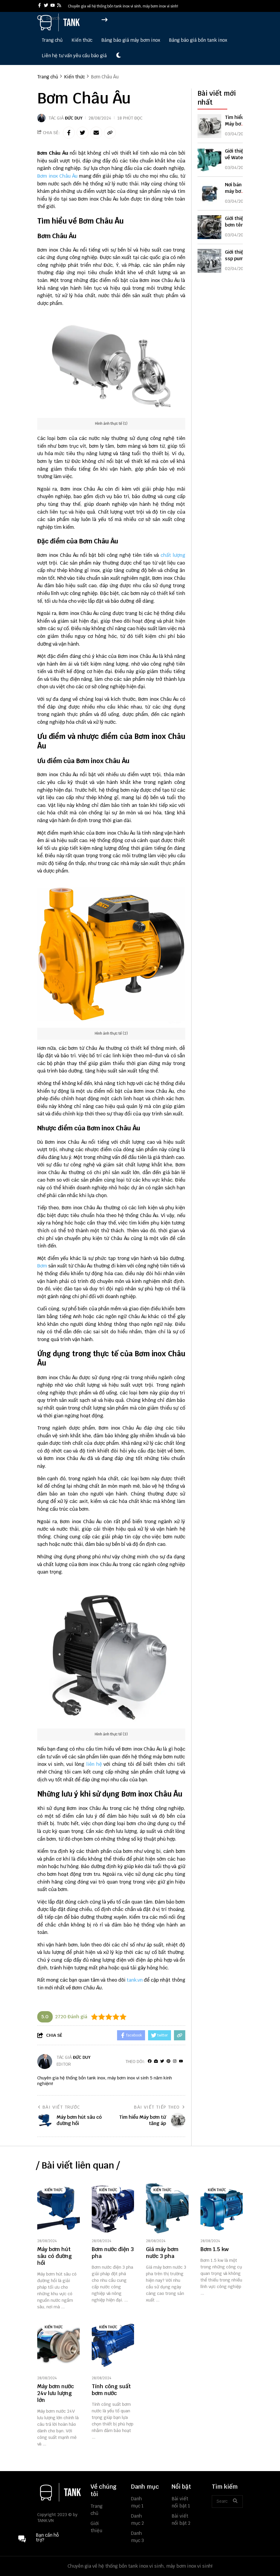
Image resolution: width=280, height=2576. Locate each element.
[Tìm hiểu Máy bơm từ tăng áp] (209, 126)
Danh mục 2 (137, 2519)
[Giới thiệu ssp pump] (209, 261)
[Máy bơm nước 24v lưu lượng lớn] (58, 2345)
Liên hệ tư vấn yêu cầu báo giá (74, 55)
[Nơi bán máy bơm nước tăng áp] (209, 193)
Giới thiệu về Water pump (235, 157)
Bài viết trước (58, 2107)
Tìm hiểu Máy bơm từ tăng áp (236, 124)
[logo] (59, 29)
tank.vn (135, 1980)
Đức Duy (74, 118)
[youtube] (52, 6)
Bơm (42, 1266)
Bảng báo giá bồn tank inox (198, 40)
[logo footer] (60, 2493)
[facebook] (39, 6)
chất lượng (173, 555)
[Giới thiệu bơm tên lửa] (209, 227)
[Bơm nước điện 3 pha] (113, 2208)
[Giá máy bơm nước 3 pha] (167, 2208)
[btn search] (235, 2501)
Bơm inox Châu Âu (57, 176)
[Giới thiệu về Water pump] (209, 160)
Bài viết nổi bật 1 (181, 2502)
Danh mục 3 (137, 2536)
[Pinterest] (168, 2061)
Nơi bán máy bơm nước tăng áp (236, 194)
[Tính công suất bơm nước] (113, 2345)
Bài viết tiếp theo (159, 2107)
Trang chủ (52, 40)
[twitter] (46, 6)
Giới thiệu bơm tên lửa (235, 225)
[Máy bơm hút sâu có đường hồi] (58, 2208)
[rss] (59, 6)
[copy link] (110, 133)
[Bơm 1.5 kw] (221, 2208)
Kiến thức (81, 40)
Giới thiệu (96, 2527)
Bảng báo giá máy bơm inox (130, 40)
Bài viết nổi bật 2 (181, 2519)
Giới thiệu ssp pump (235, 255)
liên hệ (94, 1764)
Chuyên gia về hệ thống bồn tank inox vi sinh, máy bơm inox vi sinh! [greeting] (123, 6)
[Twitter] (162, 2061)
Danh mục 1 (137, 2502)
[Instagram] (175, 2061)
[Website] (156, 2061)
